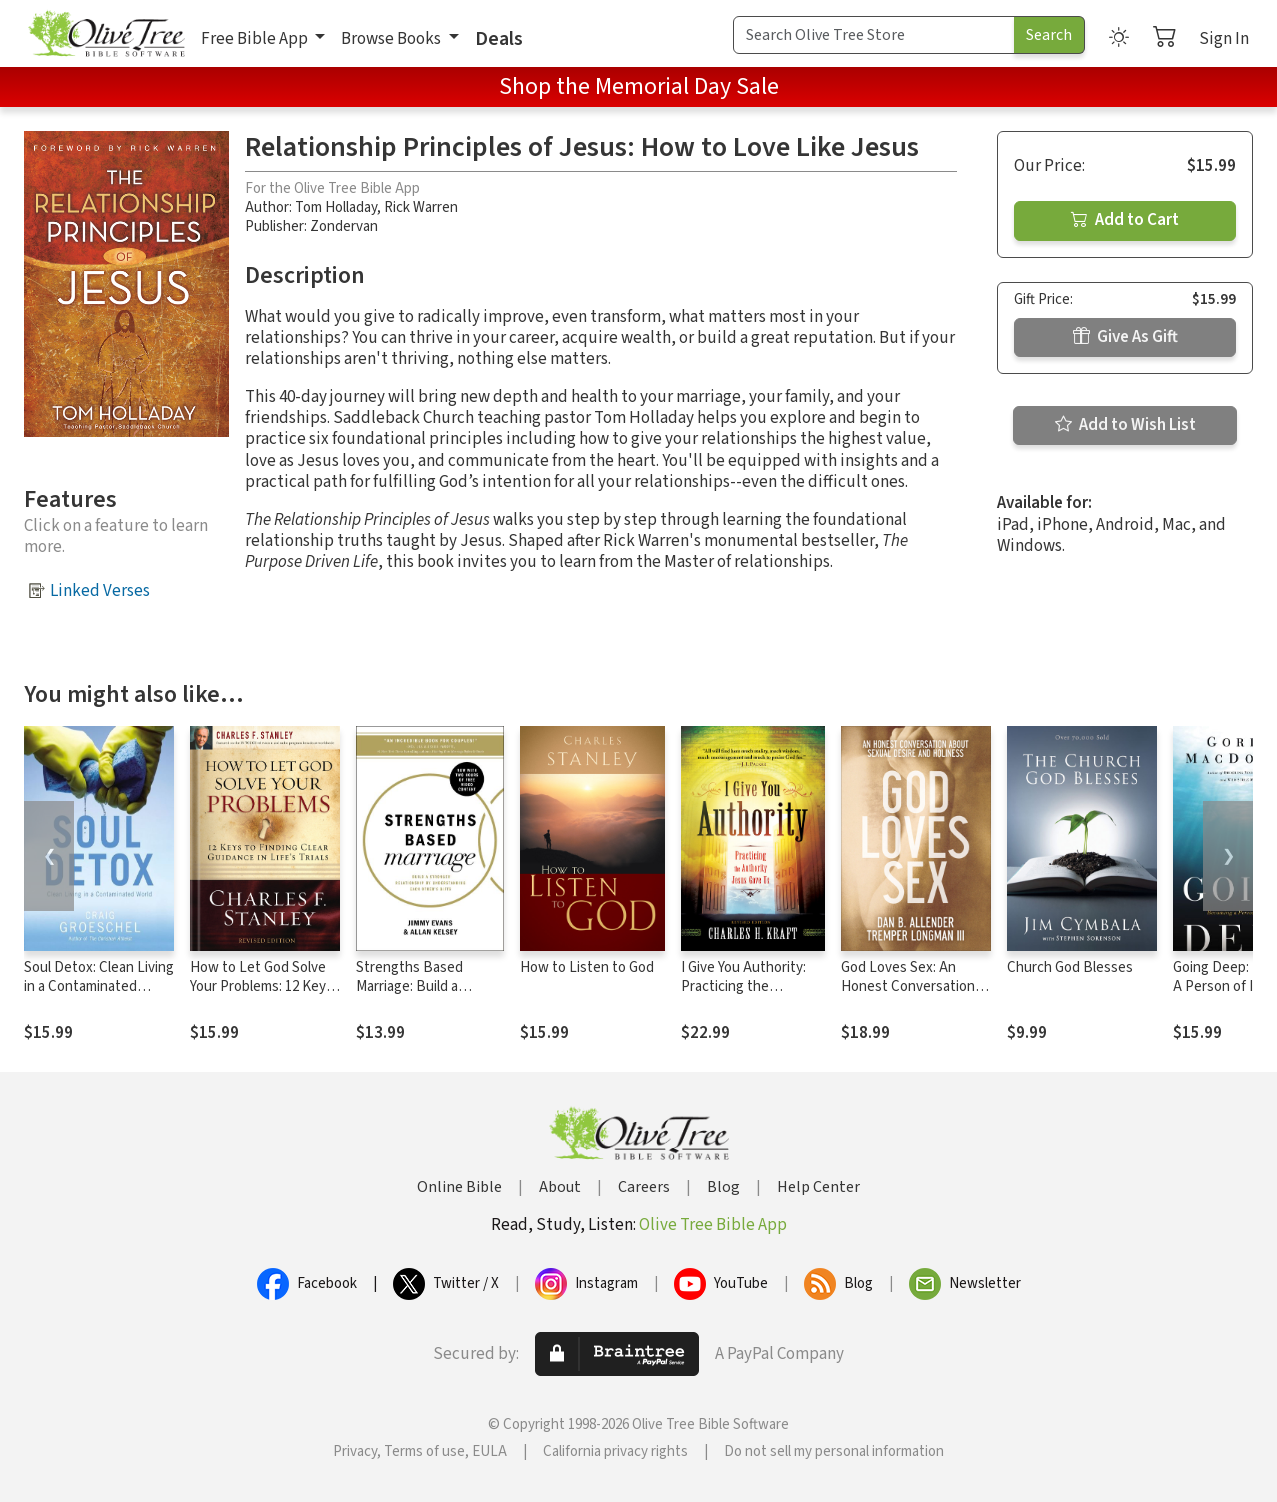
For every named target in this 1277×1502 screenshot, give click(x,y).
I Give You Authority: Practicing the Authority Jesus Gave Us (748, 996)
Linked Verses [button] (100, 591)
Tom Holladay (336, 207)
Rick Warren (421, 207)
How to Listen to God (587, 967)
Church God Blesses (1070, 967)
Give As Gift (1125, 337)
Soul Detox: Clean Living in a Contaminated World (99, 986)
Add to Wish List (1125, 425)
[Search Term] (874, 35)
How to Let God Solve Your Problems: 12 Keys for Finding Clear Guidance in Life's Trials (262, 996)
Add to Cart (1125, 220)
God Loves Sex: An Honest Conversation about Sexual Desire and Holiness (908, 996)
